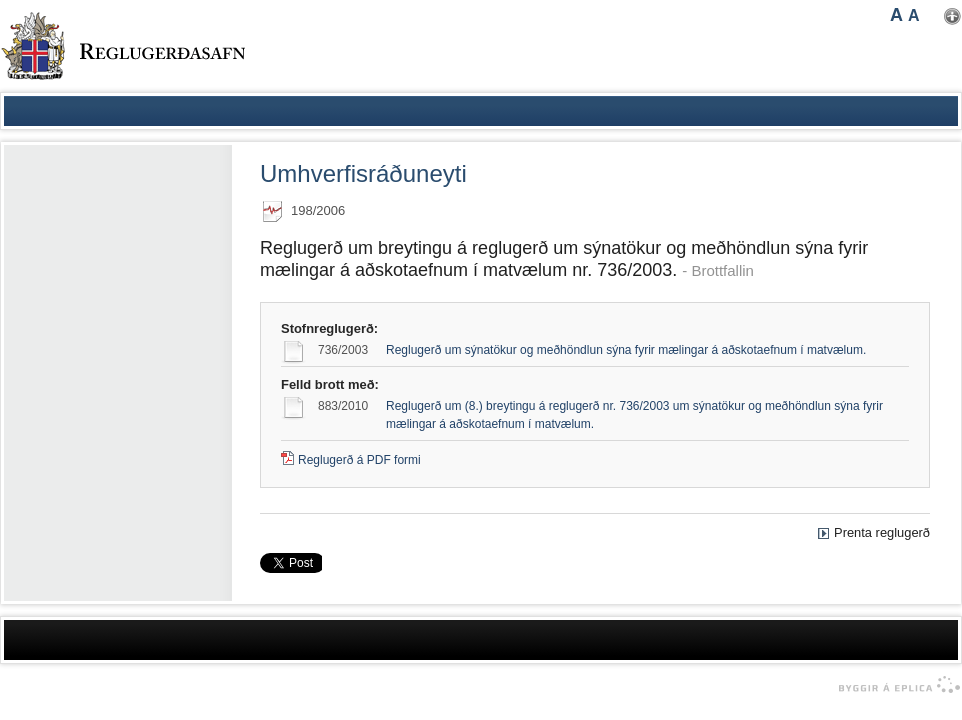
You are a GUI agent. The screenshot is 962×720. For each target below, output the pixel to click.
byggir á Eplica (894, 685)
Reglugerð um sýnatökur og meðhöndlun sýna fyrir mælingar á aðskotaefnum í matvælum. (626, 350)
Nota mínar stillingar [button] (952, 16)
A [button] (896, 15)
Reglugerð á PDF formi (359, 460)
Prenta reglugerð (882, 532)
